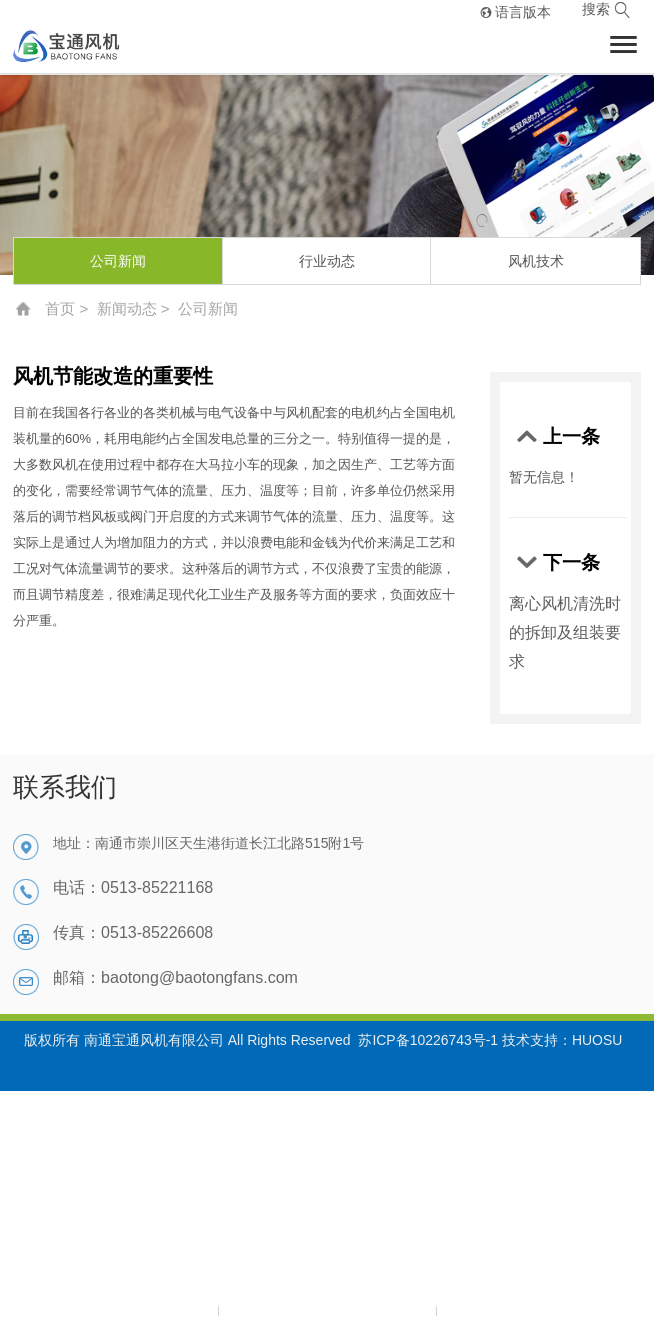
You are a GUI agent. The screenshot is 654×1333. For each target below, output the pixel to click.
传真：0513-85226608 (133, 932)
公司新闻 (118, 261)
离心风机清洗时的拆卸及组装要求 (565, 632)
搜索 (606, 10)
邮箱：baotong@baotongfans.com (175, 977)
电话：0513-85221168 (133, 887)
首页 (60, 308)
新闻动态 (127, 308)
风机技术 (536, 261)
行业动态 (327, 261)
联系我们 (65, 787)
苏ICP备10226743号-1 (428, 1040)
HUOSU (597, 1040)
